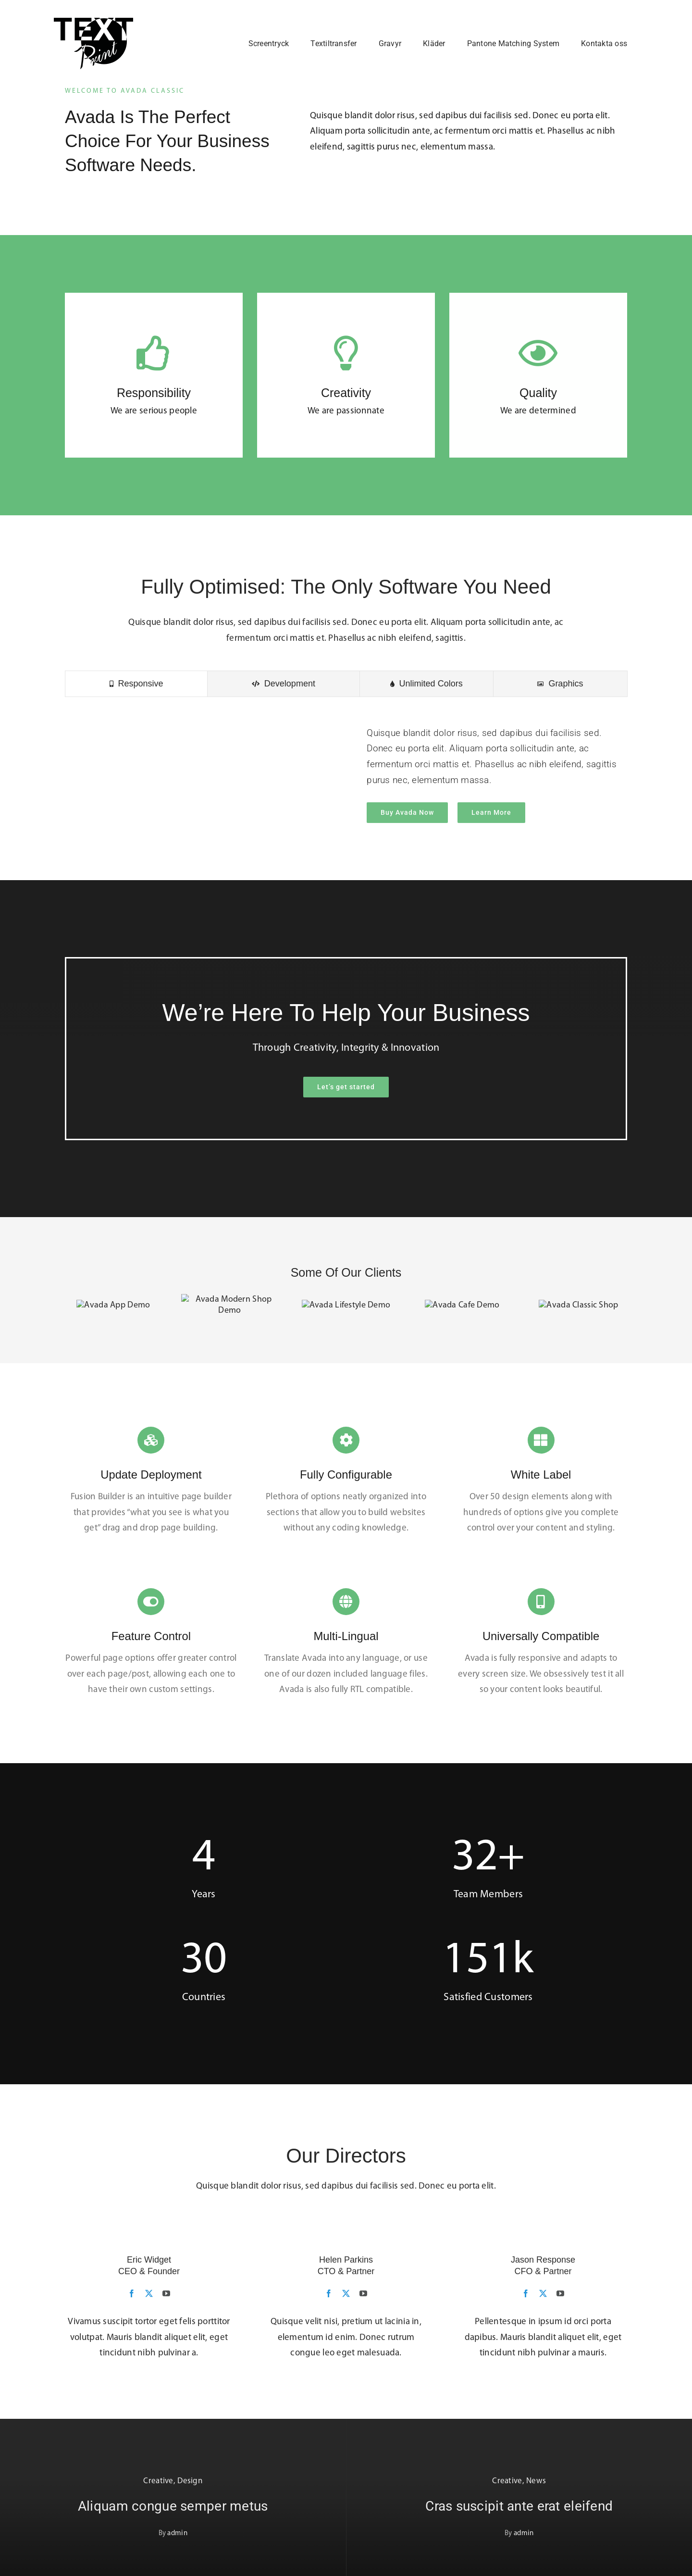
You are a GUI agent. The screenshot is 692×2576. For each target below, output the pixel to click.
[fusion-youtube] (166, 2290)
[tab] (136, 691)
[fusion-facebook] (132, 2290)
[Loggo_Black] (93, 22)
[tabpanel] (346, 782)
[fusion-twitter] (149, 2290)
